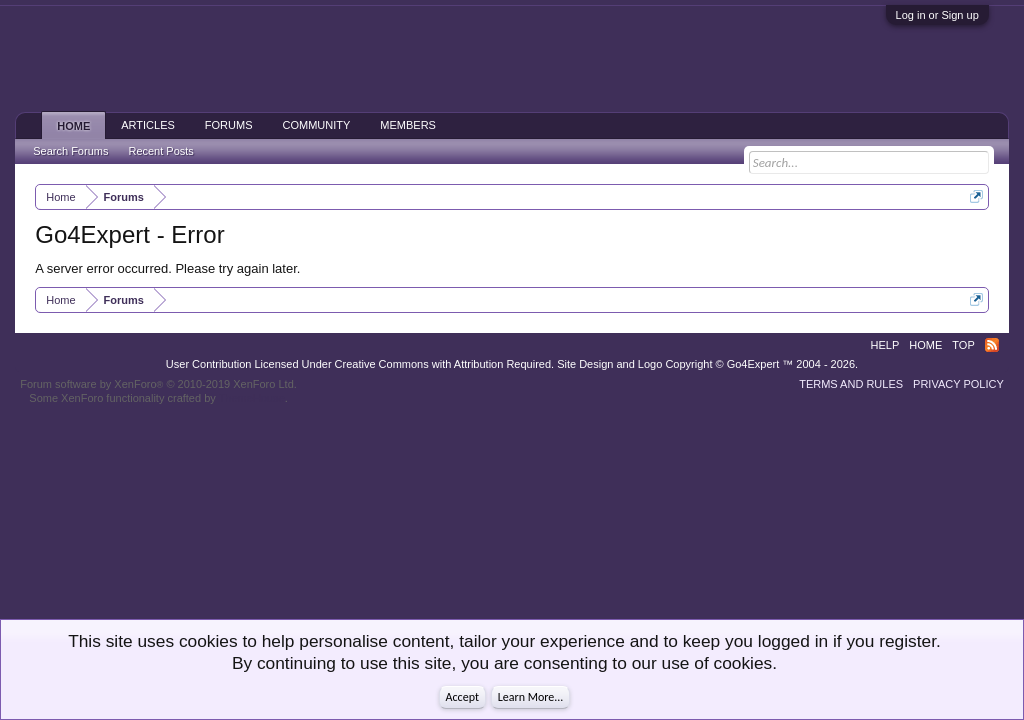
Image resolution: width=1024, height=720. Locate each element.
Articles (148, 125)
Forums (229, 125)
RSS (992, 345)
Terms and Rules (851, 384)
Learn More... (531, 697)
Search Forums (70, 151)
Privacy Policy (958, 384)
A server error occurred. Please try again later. (167, 268)
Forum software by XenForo (158, 384)
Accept (462, 697)
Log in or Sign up (937, 15)
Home (73, 126)
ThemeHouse (252, 398)
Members (408, 125)
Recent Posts (160, 151)
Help (885, 345)
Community (317, 125)
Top (963, 345)
